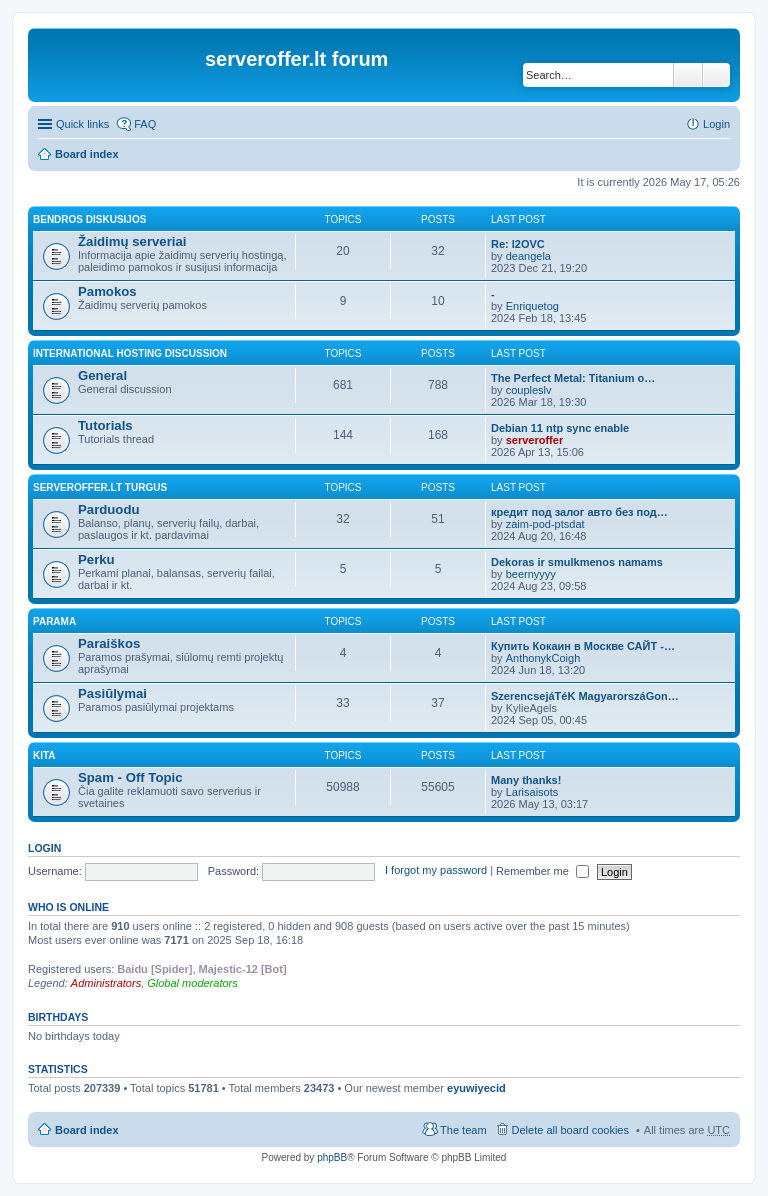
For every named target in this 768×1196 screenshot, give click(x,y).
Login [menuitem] (716, 124)
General (102, 375)
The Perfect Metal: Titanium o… (573, 378)
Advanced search (716, 75)
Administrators (106, 983)
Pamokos (107, 291)
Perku (96, 559)
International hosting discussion (130, 353)
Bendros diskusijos (89, 219)
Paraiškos (109, 643)
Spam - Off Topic (130, 777)
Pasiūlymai (112, 693)
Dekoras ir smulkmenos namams (577, 562)
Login (44, 848)
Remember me (542, 871)
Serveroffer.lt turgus (100, 487)
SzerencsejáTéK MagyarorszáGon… (585, 696)
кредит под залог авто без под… (579, 512)
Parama (54, 621)
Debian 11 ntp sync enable (560, 428)
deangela (528, 256)
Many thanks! (526, 780)
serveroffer (534, 440)
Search (688, 75)
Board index (87, 154)
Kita (44, 755)
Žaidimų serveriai (132, 241)
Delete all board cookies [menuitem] (570, 1130)
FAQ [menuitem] (145, 124)
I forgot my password (436, 871)
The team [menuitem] (463, 1130)
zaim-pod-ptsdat (545, 524)
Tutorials (105, 425)
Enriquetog (532, 306)
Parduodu (109, 509)
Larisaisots (532, 792)
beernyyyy (531, 574)
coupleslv (529, 390)
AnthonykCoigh (543, 658)
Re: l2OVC (518, 244)
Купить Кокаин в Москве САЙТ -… (583, 646)
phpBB (332, 1157)
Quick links (82, 124)
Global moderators (192, 983)
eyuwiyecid (476, 1088)
